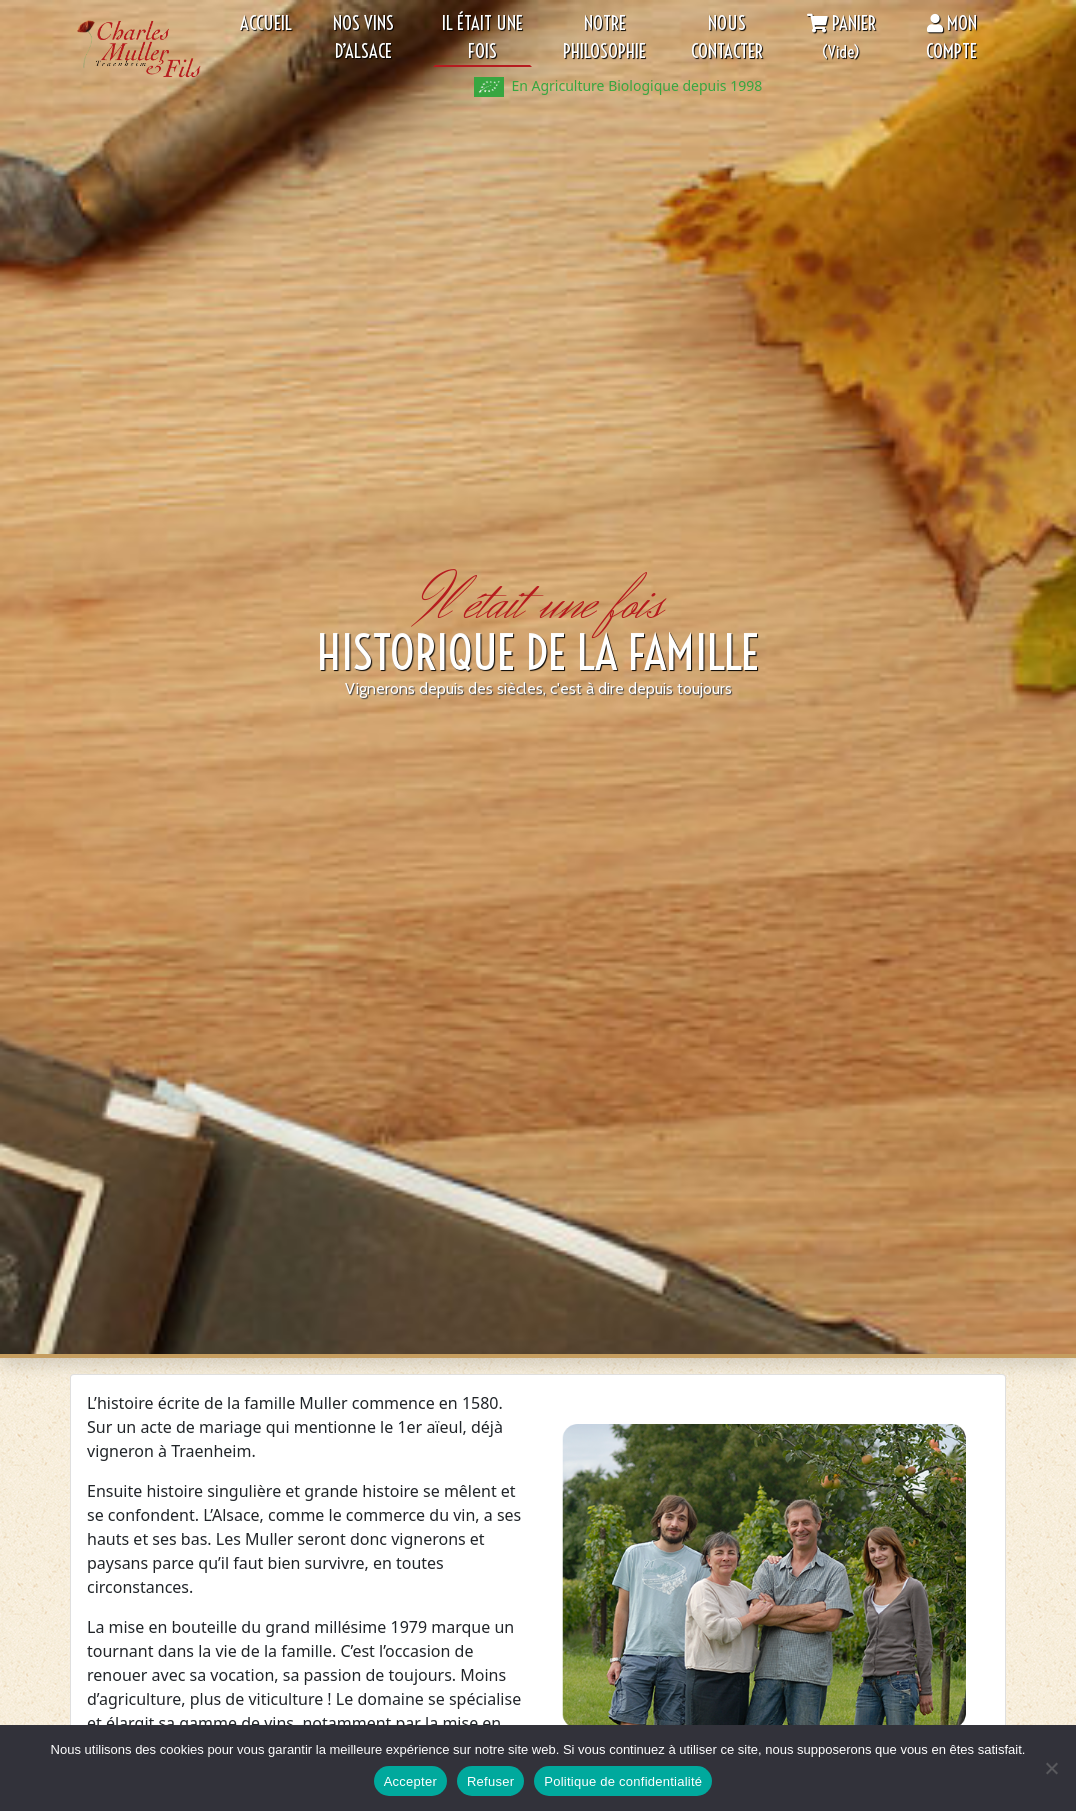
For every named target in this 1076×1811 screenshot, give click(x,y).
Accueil (266, 23)
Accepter (410, 1781)
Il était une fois (482, 37)
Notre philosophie (604, 37)
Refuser (490, 1781)
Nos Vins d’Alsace (363, 37)
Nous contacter (727, 37)
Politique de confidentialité (623, 1781)
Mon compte (951, 37)
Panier (841, 37)
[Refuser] (1051, 1768)
